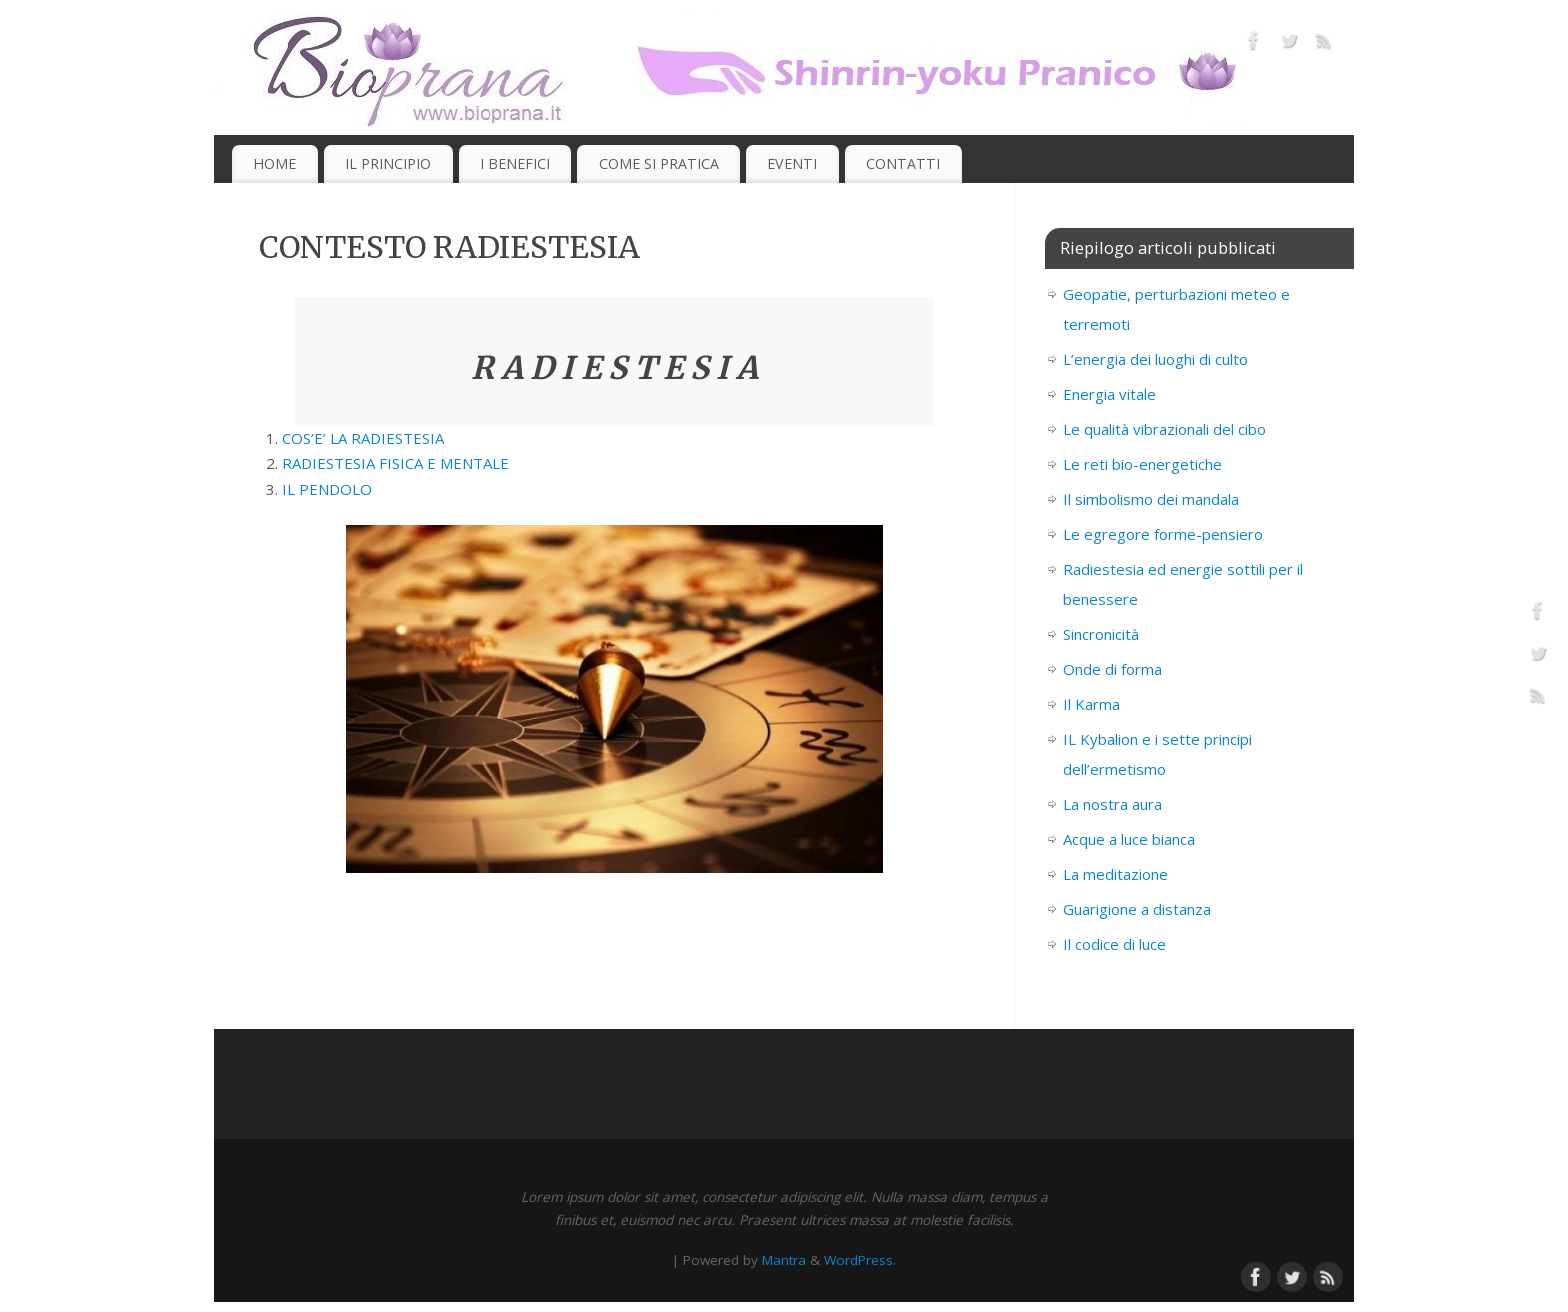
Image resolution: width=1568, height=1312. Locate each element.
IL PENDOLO (327, 489)
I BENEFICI (515, 163)
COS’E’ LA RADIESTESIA (363, 438)
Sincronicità (1101, 634)
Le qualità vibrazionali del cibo (1164, 429)
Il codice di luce (1114, 944)
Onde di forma (1112, 669)
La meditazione (1115, 874)
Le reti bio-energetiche (1142, 464)
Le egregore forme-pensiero (1163, 534)
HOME (274, 163)
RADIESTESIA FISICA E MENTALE (395, 463)
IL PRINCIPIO (388, 163)
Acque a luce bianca (1129, 839)
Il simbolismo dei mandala (1151, 499)
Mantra (784, 1260)
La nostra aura (1112, 804)
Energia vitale (1109, 394)
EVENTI (792, 163)
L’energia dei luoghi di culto (1155, 359)
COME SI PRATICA (659, 163)
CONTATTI (903, 163)
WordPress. (860, 1260)
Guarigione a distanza (1137, 909)
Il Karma (1091, 704)
